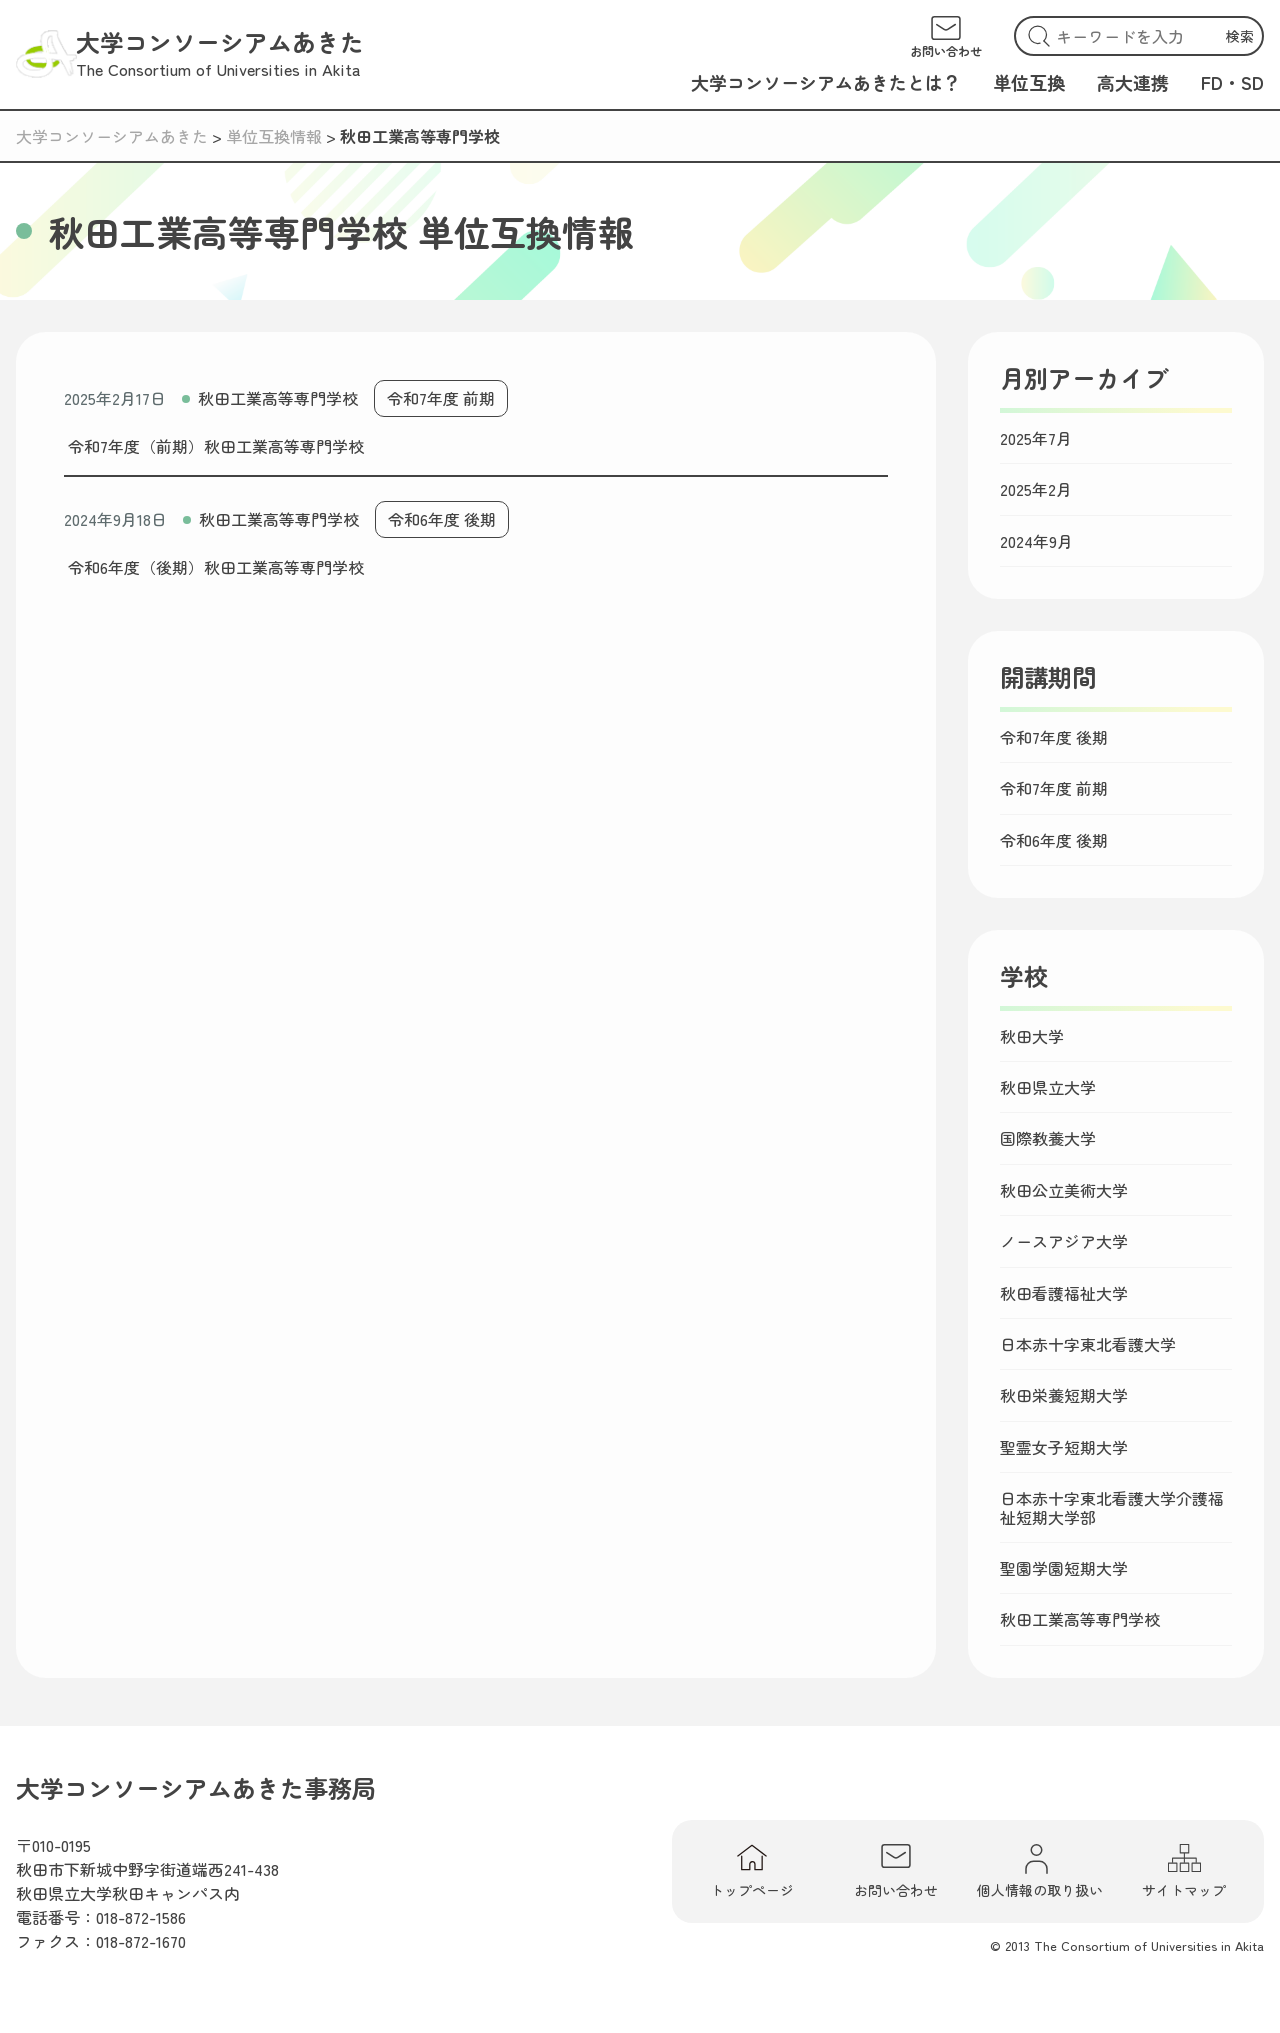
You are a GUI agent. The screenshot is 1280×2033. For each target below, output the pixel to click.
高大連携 (1133, 82)
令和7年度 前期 (441, 398)
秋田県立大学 (1048, 1087)
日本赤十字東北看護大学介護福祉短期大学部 (1112, 1507)
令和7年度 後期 (1054, 737)
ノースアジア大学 (1064, 1241)
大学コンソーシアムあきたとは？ (826, 82)
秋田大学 (1032, 1036)
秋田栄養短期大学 (1064, 1395)
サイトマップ (1184, 1871)
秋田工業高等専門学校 (278, 398)
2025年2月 (1036, 489)
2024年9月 (1036, 541)
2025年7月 (1036, 438)
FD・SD (1232, 82)
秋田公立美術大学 (1064, 1190)
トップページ (752, 1871)
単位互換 (1029, 82)
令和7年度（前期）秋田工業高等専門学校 (216, 446)
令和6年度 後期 (442, 519)
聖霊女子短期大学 (1064, 1447)
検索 (1240, 36)
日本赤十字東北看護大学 (1088, 1344)
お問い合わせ (896, 1871)
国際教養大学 (1048, 1138)
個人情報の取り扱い (1040, 1871)
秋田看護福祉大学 (1064, 1293)
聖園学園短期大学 (1064, 1568)
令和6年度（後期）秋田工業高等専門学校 (216, 567)
